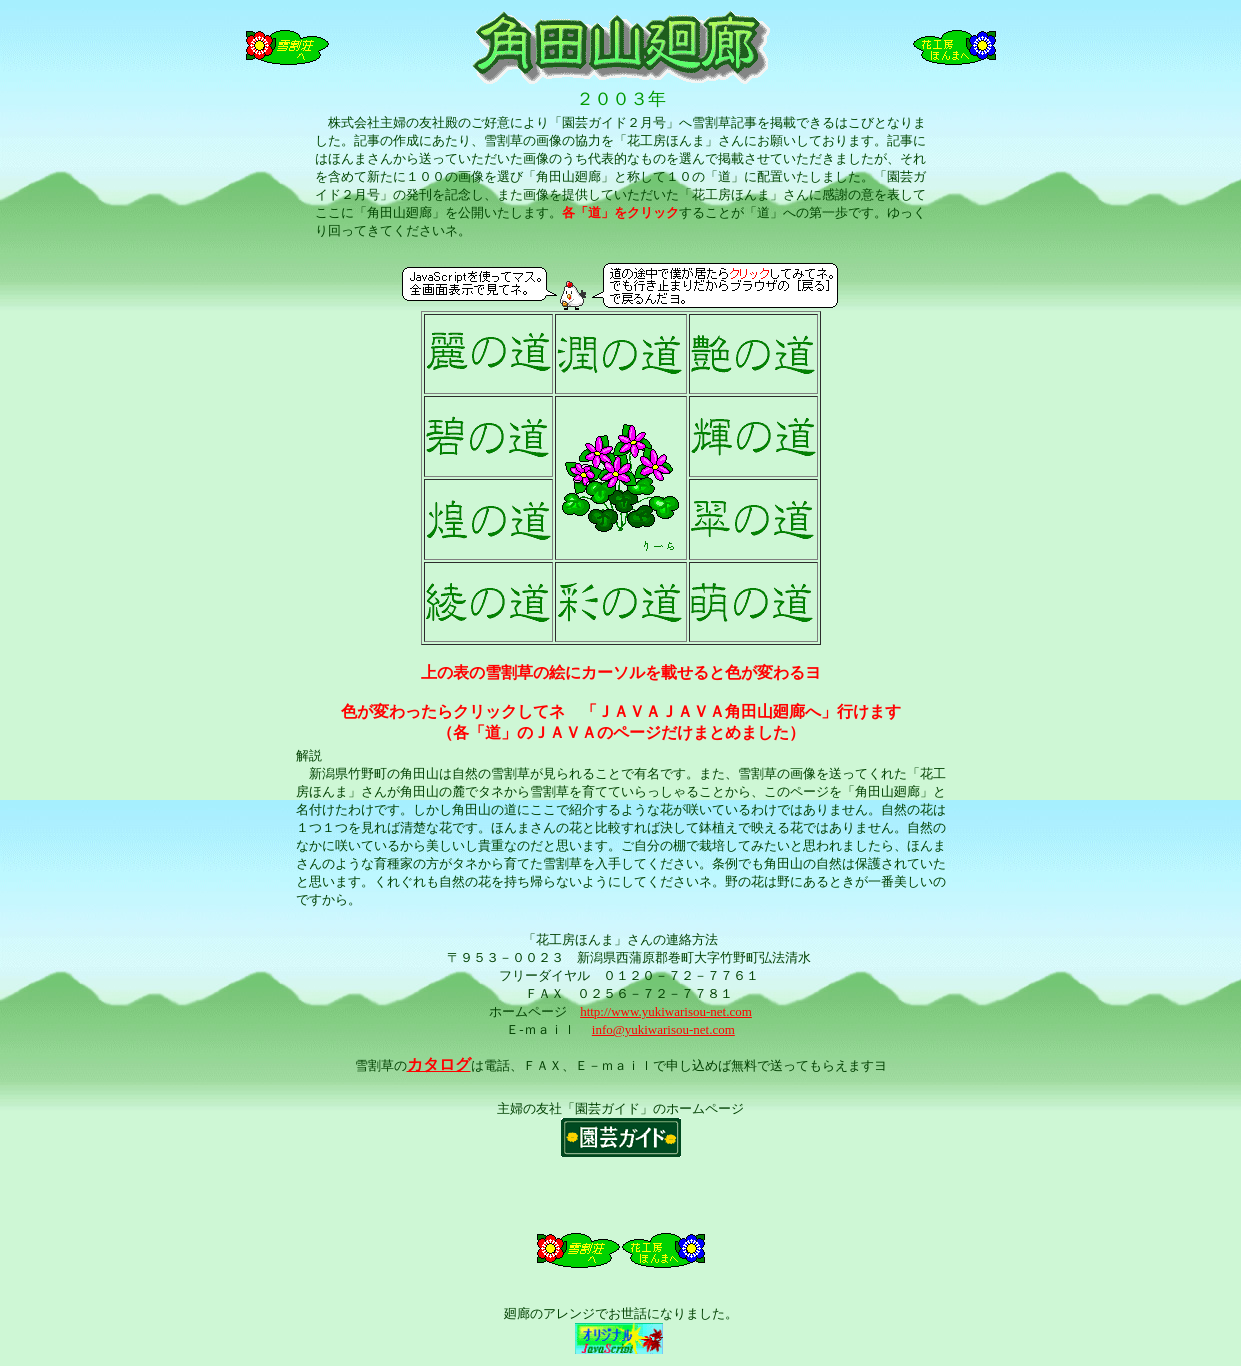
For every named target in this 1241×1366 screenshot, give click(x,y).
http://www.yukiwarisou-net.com (666, 1011)
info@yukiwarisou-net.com (663, 1029)
